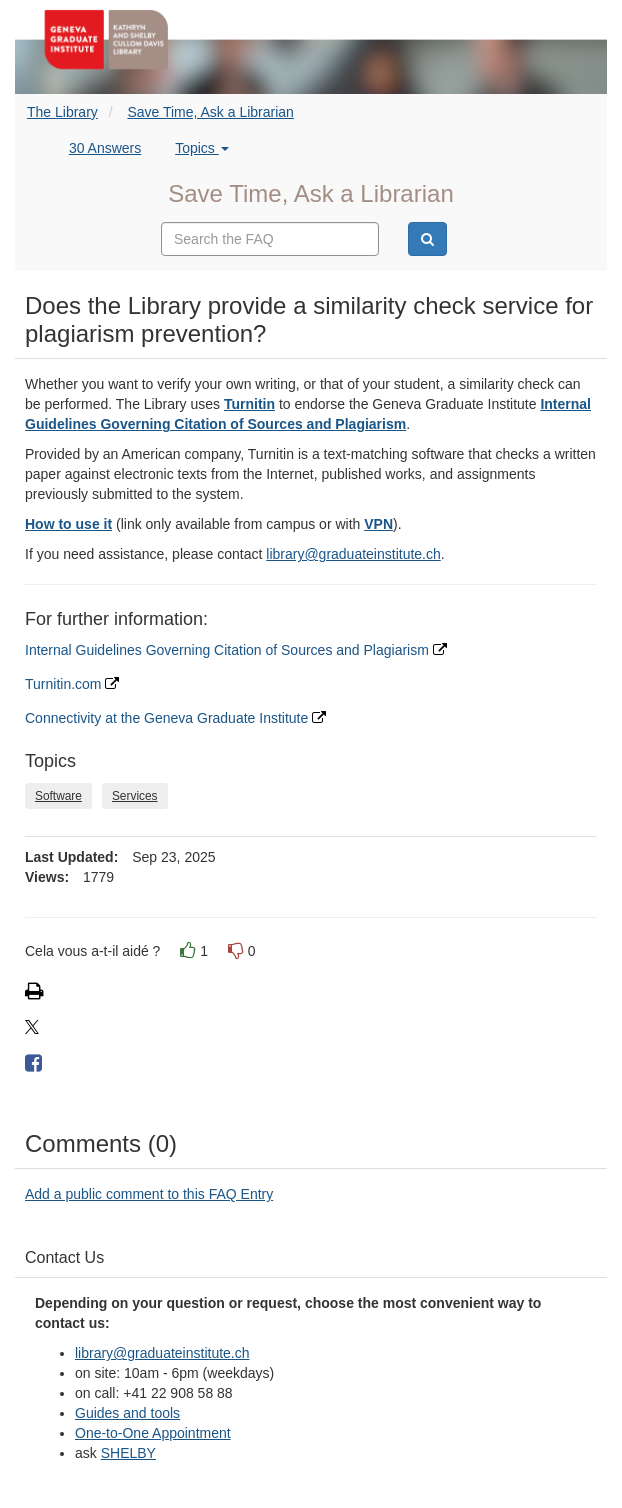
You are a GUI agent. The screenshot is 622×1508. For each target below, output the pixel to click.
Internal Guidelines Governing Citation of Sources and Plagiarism (236, 650)
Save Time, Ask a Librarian (210, 112)
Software (58, 796)
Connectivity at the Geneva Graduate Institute (175, 718)
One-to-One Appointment (153, 1433)
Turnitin (249, 404)
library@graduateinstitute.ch (353, 554)
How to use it (68, 524)
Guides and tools (127, 1413)
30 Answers (105, 148)
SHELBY (128, 1453)
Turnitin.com (72, 684)
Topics (202, 148)
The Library (62, 112)
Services (135, 796)
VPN (378, 524)
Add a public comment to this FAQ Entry (149, 1194)
